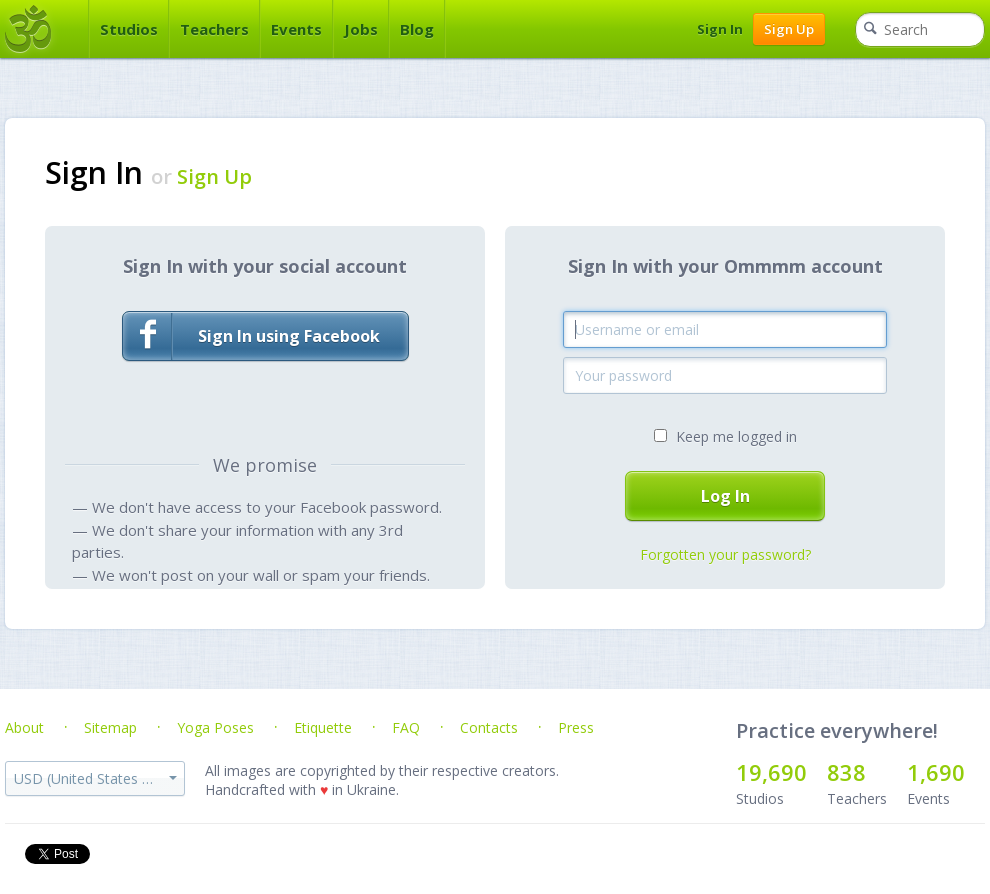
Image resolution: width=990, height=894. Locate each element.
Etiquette (323, 727)
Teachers (214, 29)
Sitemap (110, 727)
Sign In (720, 29)
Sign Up (789, 29)
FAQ (406, 727)
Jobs (361, 29)
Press (576, 727)
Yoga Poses (215, 727)
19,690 (771, 772)
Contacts (489, 727)
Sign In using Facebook (251, 336)
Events (296, 29)
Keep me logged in (736, 436)
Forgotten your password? (725, 554)
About (24, 727)
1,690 (936, 772)
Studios (129, 29)
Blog (417, 29)
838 (846, 772)
